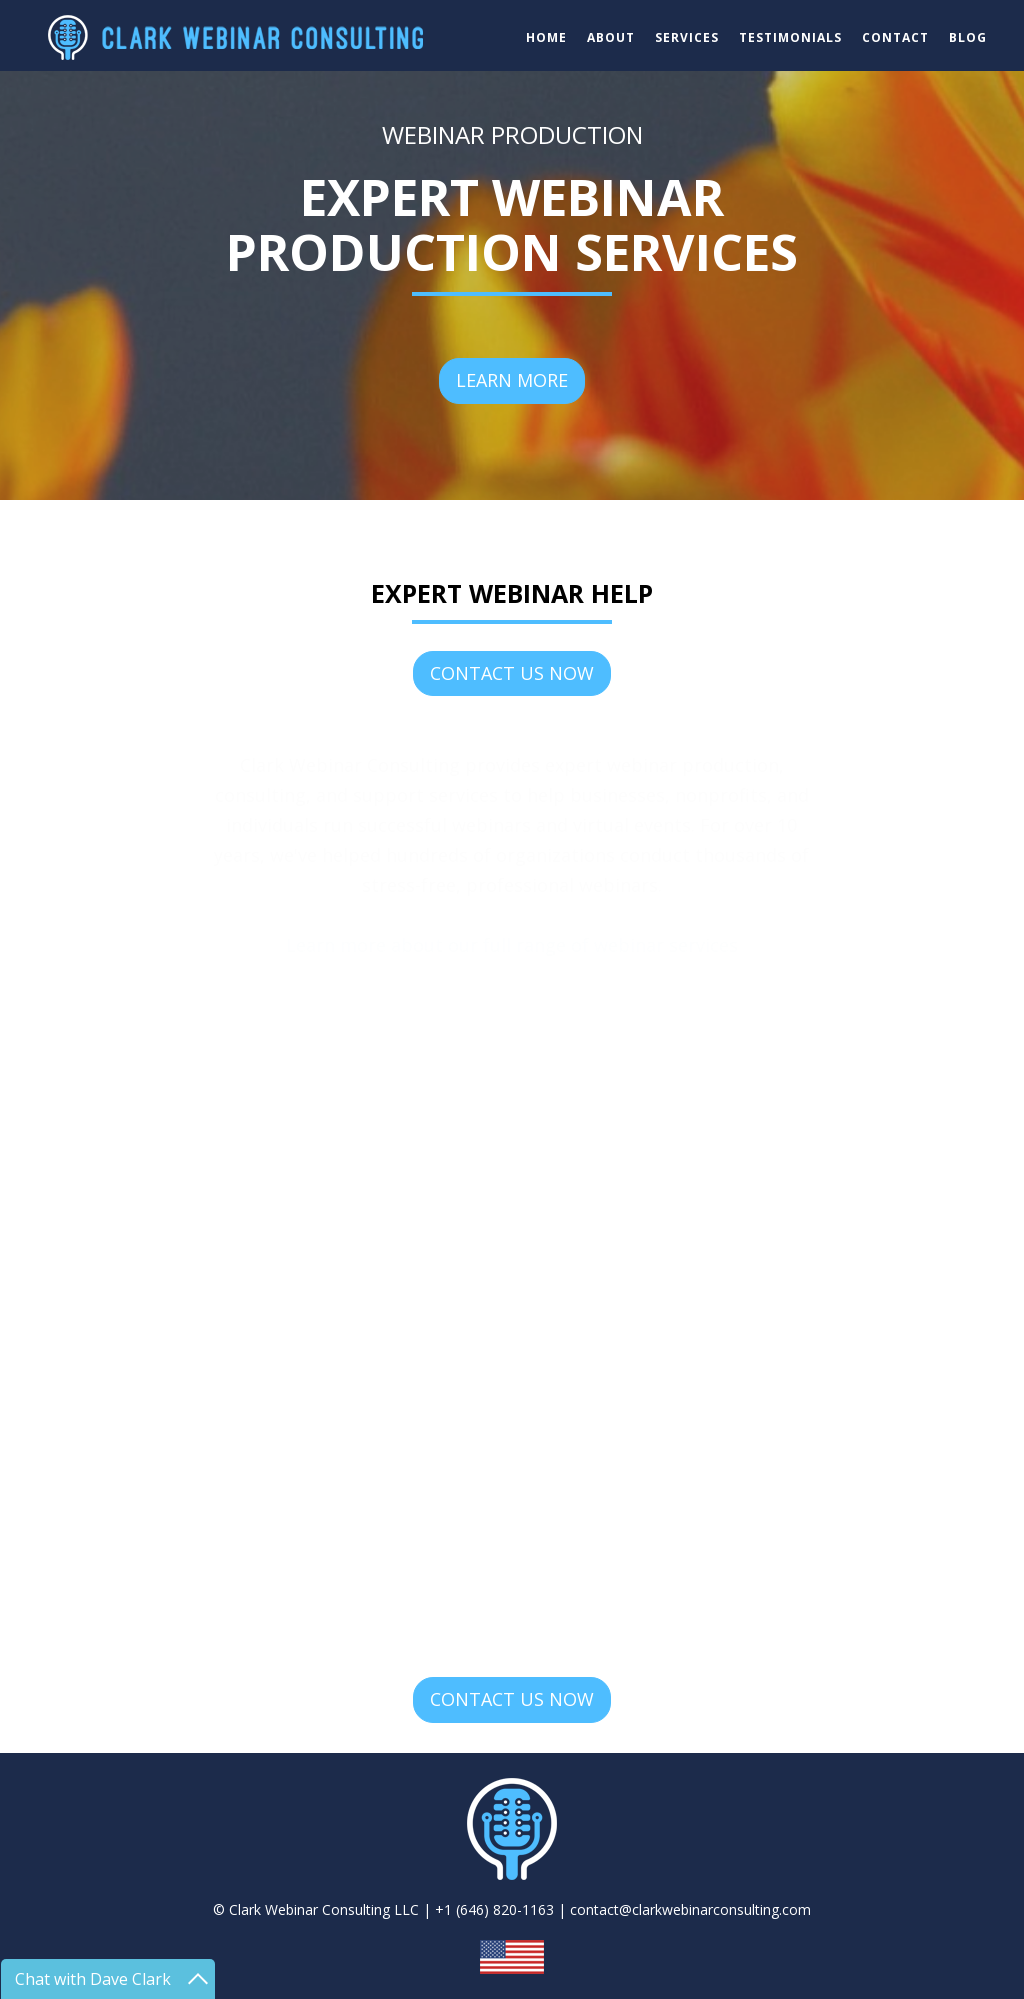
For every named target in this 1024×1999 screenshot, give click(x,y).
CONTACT (895, 37)
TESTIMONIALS (790, 37)
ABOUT (611, 37)
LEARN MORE (512, 380)
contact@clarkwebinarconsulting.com (690, 1909)
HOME (546, 37)
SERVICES (687, 37)
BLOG (968, 37)
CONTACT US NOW (512, 673)
